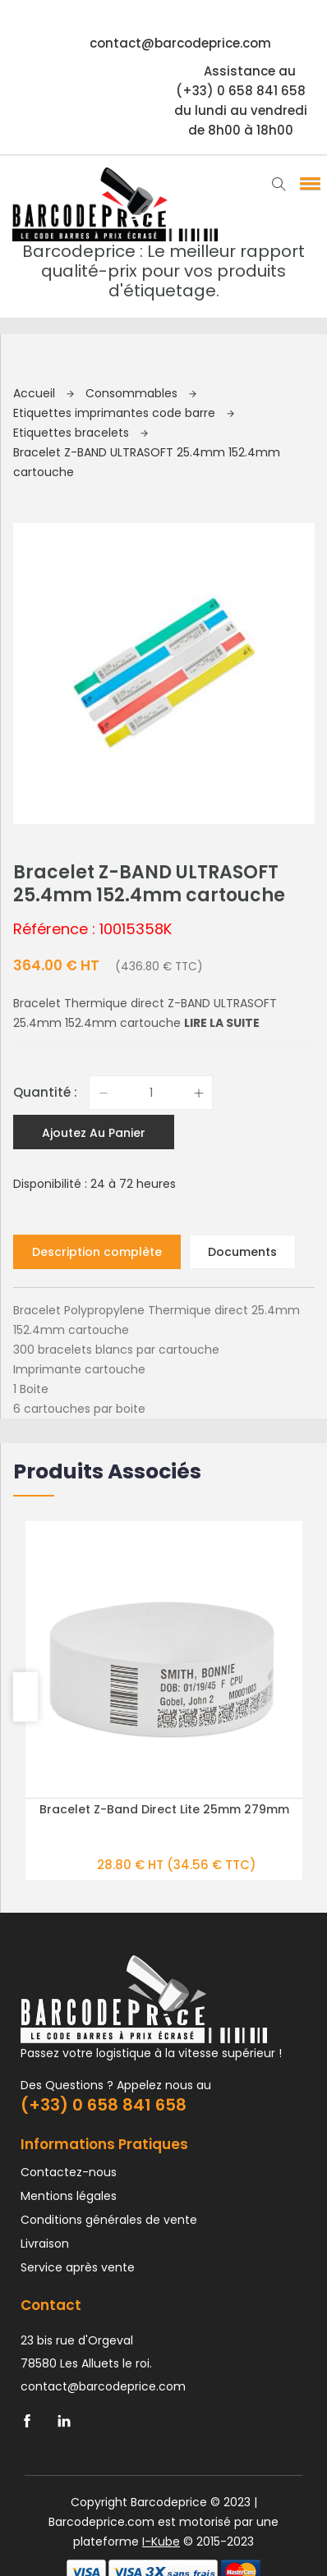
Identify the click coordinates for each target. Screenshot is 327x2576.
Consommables (140, 393)
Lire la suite (222, 741)
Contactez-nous (69, 1890)
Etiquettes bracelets (80, 432)
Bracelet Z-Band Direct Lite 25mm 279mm (164, 1527)
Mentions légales (69, 1914)
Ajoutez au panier (93, 851)
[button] (307, 183)
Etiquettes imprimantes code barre (123, 413)
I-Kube (161, 2260)
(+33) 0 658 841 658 (104, 1823)
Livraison (45, 1962)
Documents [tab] (242, 970)
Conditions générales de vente (109, 1938)
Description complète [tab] (97, 970)
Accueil (43, 393)
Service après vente (78, 1986)
